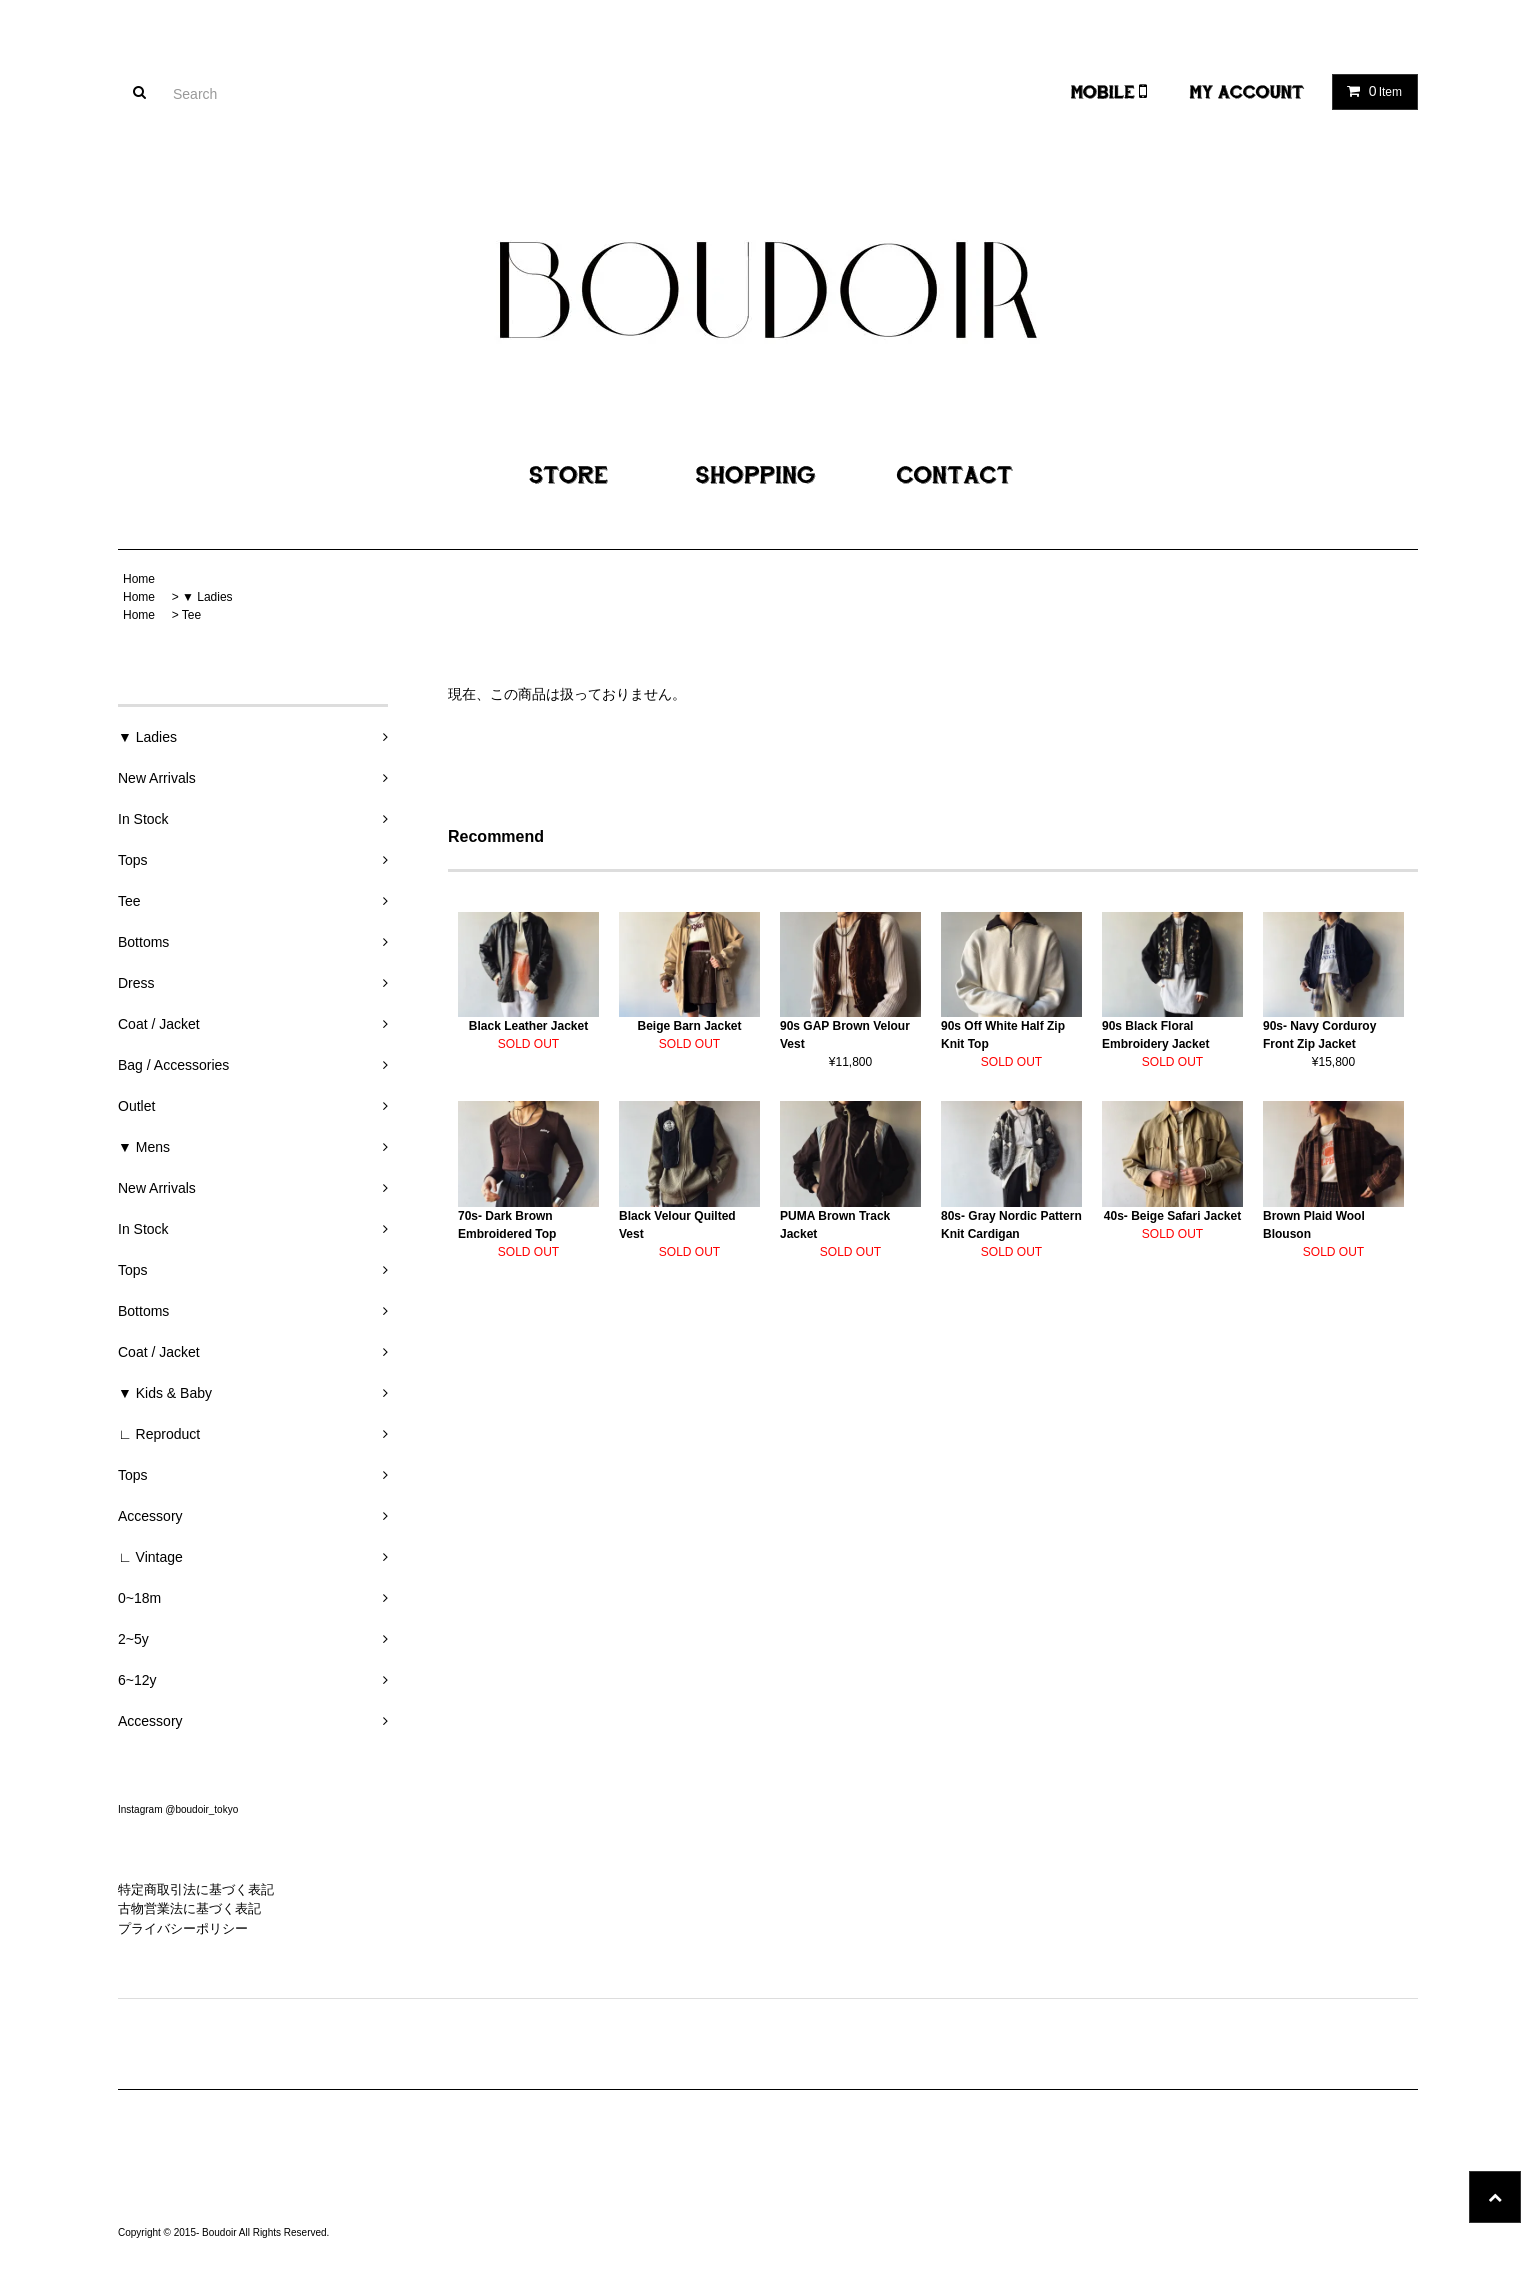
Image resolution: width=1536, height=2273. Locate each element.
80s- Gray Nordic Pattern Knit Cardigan (1011, 1225)
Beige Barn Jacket (689, 1026)
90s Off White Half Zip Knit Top (1003, 1035)
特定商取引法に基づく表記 (196, 1889)
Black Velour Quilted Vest (677, 1225)
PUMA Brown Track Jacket (835, 1225)
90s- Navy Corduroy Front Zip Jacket (1319, 1035)
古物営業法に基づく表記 (189, 1908)
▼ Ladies (207, 597)
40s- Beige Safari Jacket (1172, 1216)
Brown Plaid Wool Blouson (1314, 1225)
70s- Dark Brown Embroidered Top (507, 1225)
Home (139, 579)
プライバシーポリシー (183, 1928)
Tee (191, 615)
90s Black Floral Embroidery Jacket (1155, 1035)
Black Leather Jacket (528, 1026)
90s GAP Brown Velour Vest (845, 1035)
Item (1370, 91)
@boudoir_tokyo (201, 1809)
